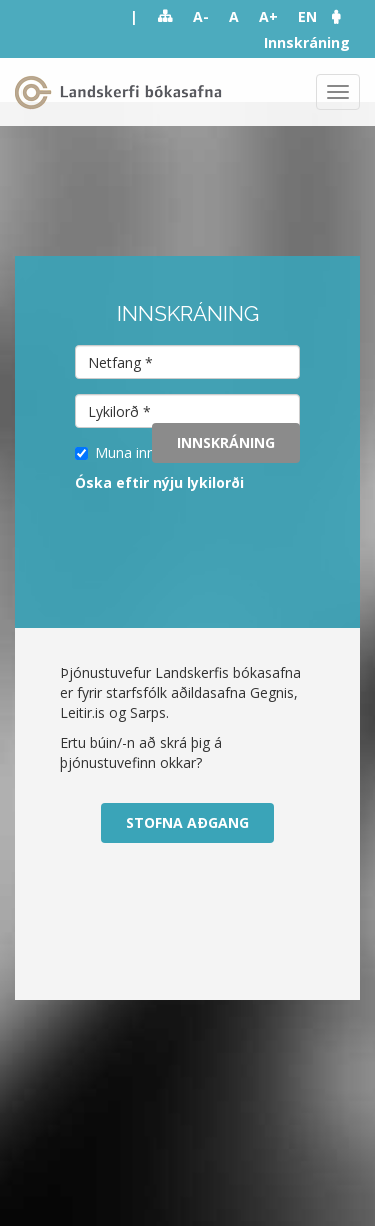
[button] (346, 16)
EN (307, 16)
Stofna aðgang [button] (187, 822)
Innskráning (307, 42)
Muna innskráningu (146, 452)
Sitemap (165, 17)
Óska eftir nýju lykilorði (159, 482)
